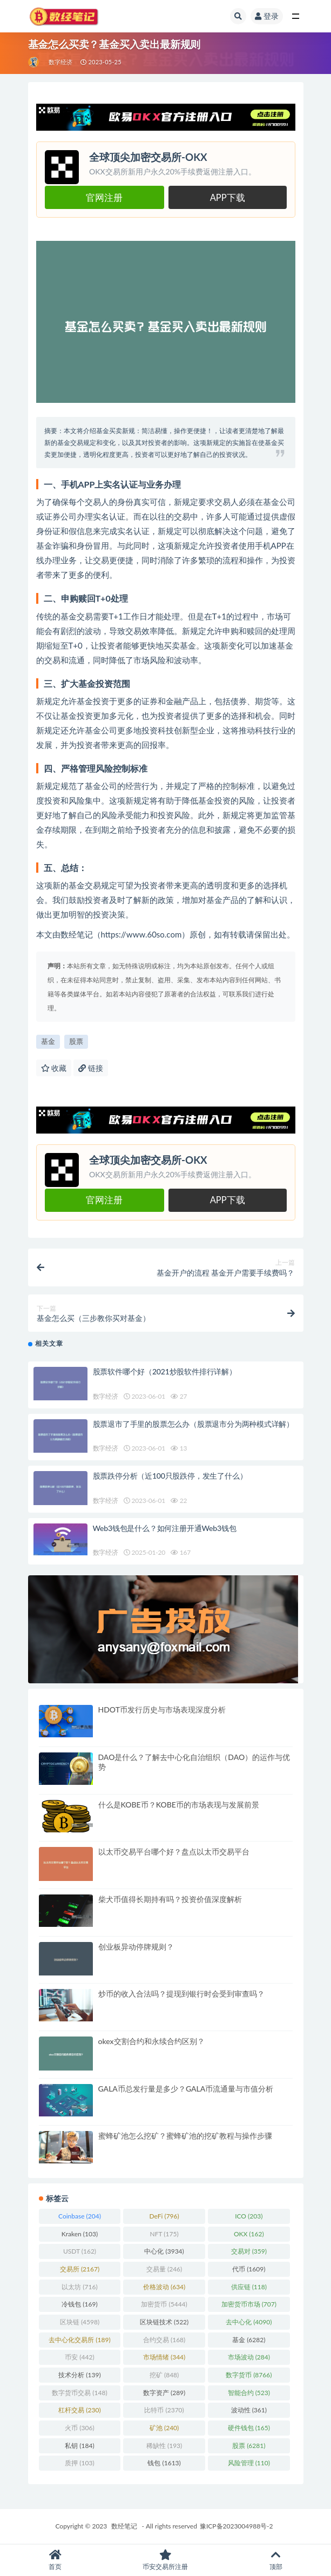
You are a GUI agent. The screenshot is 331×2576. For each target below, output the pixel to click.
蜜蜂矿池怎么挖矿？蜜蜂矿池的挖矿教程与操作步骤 (185, 2135)
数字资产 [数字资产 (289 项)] (164, 2393)
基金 (48, 1041)
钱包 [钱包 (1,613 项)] (163, 2463)
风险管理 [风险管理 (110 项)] (249, 2463)
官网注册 (104, 197)
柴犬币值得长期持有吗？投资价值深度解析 (170, 1899)
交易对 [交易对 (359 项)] (249, 2251)
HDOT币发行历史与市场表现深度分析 (162, 1709)
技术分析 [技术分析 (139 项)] (79, 2375)
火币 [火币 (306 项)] (79, 2428)
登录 (267, 16)
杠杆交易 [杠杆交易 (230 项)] (79, 2410)
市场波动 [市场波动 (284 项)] (249, 2357)
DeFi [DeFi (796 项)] (164, 2216)
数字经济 (61, 61)
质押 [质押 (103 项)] (79, 2463)
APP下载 (227, 197)
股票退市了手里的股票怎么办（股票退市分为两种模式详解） (193, 1423)
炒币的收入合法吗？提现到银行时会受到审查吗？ (181, 1993)
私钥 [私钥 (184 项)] (79, 2446)
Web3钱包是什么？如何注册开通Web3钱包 (165, 1528)
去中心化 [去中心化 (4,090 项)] (249, 2322)
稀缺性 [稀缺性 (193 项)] (164, 2446)
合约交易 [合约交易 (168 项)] (164, 2340)
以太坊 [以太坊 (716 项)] (79, 2287)
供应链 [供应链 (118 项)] (249, 2287)
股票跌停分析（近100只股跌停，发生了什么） (170, 1475)
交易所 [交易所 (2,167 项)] (79, 2269)
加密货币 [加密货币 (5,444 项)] (164, 2304)
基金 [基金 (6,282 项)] (248, 2340)
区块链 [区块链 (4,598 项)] (79, 2322)
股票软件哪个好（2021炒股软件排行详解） (165, 1371)
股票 (76, 1041)
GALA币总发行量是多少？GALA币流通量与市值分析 (186, 2088)
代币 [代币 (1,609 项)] (248, 2269)
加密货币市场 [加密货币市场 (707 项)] (248, 2304)
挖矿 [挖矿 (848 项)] (164, 2375)
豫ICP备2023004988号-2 (236, 2526)
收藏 (54, 1068)
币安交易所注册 (165, 2560)
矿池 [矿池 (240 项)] (164, 2428)
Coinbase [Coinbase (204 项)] (79, 2216)
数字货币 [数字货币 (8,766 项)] (249, 2375)
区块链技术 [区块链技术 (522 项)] (164, 2322)
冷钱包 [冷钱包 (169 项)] (79, 2304)
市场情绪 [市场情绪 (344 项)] (164, 2357)
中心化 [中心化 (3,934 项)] (164, 2251)
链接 (90, 1068)
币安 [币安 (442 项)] (79, 2357)
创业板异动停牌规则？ (136, 1946)
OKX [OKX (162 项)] (249, 2234)
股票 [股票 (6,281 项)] (248, 2446)
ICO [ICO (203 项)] (248, 2216)
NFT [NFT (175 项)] (164, 2234)
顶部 (276, 2560)
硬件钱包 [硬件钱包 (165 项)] (249, 2428)
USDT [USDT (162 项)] (79, 2251)
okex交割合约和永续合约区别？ (151, 2041)
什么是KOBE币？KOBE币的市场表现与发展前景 (178, 1804)
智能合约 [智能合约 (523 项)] (249, 2393)
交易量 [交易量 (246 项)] (164, 2269)
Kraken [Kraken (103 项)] (80, 2234)
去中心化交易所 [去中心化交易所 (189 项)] (79, 2340)
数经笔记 (124, 2526)
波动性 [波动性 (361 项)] (249, 2410)
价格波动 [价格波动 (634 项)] (164, 2287)
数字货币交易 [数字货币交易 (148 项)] (79, 2393)
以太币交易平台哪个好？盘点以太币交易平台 (173, 1851)
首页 (55, 2560)
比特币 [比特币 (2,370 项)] (164, 2410)
